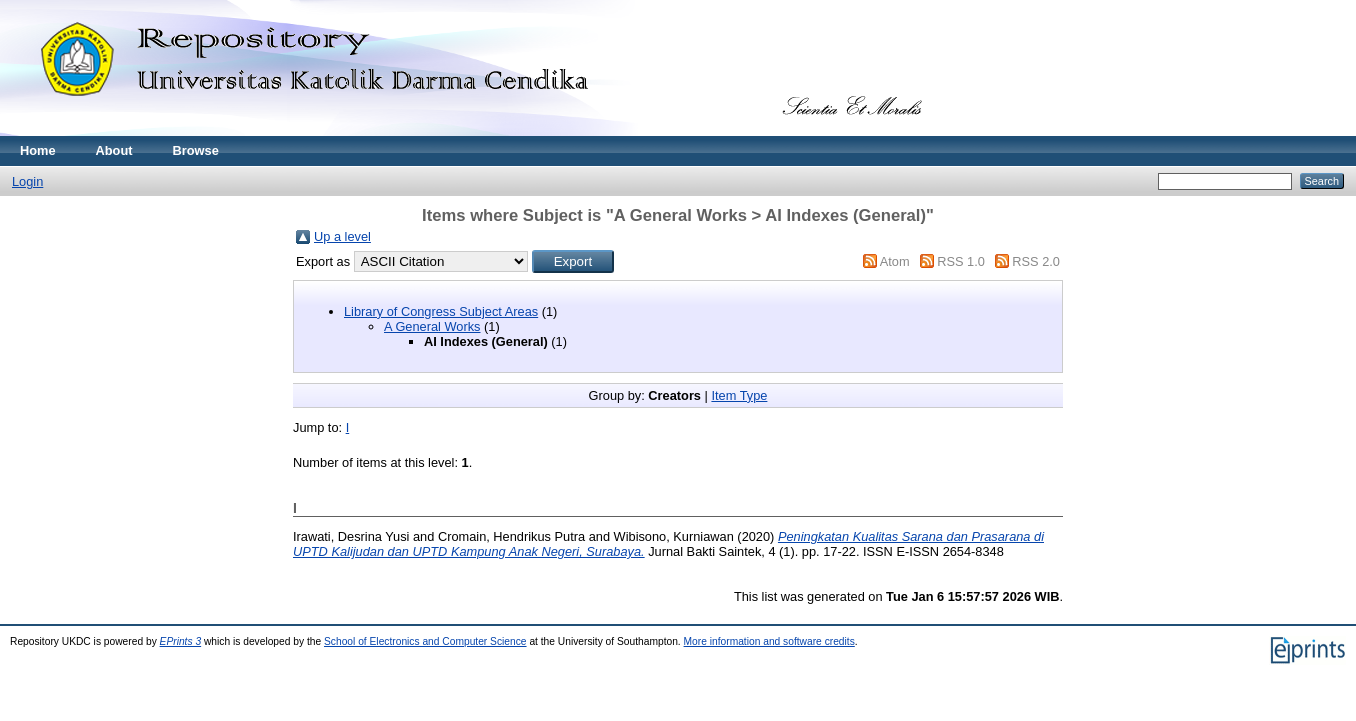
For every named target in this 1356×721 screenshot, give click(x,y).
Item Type (739, 395)
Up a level (342, 236)
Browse (196, 150)
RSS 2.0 (1036, 261)
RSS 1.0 (961, 261)
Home (38, 150)
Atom (895, 261)
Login (27, 181)
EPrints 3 (181, 641)
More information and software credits (769, 641)
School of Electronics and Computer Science (425, 641)
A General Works (432, 326)
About (114, 150)
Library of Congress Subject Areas (441, 311)
